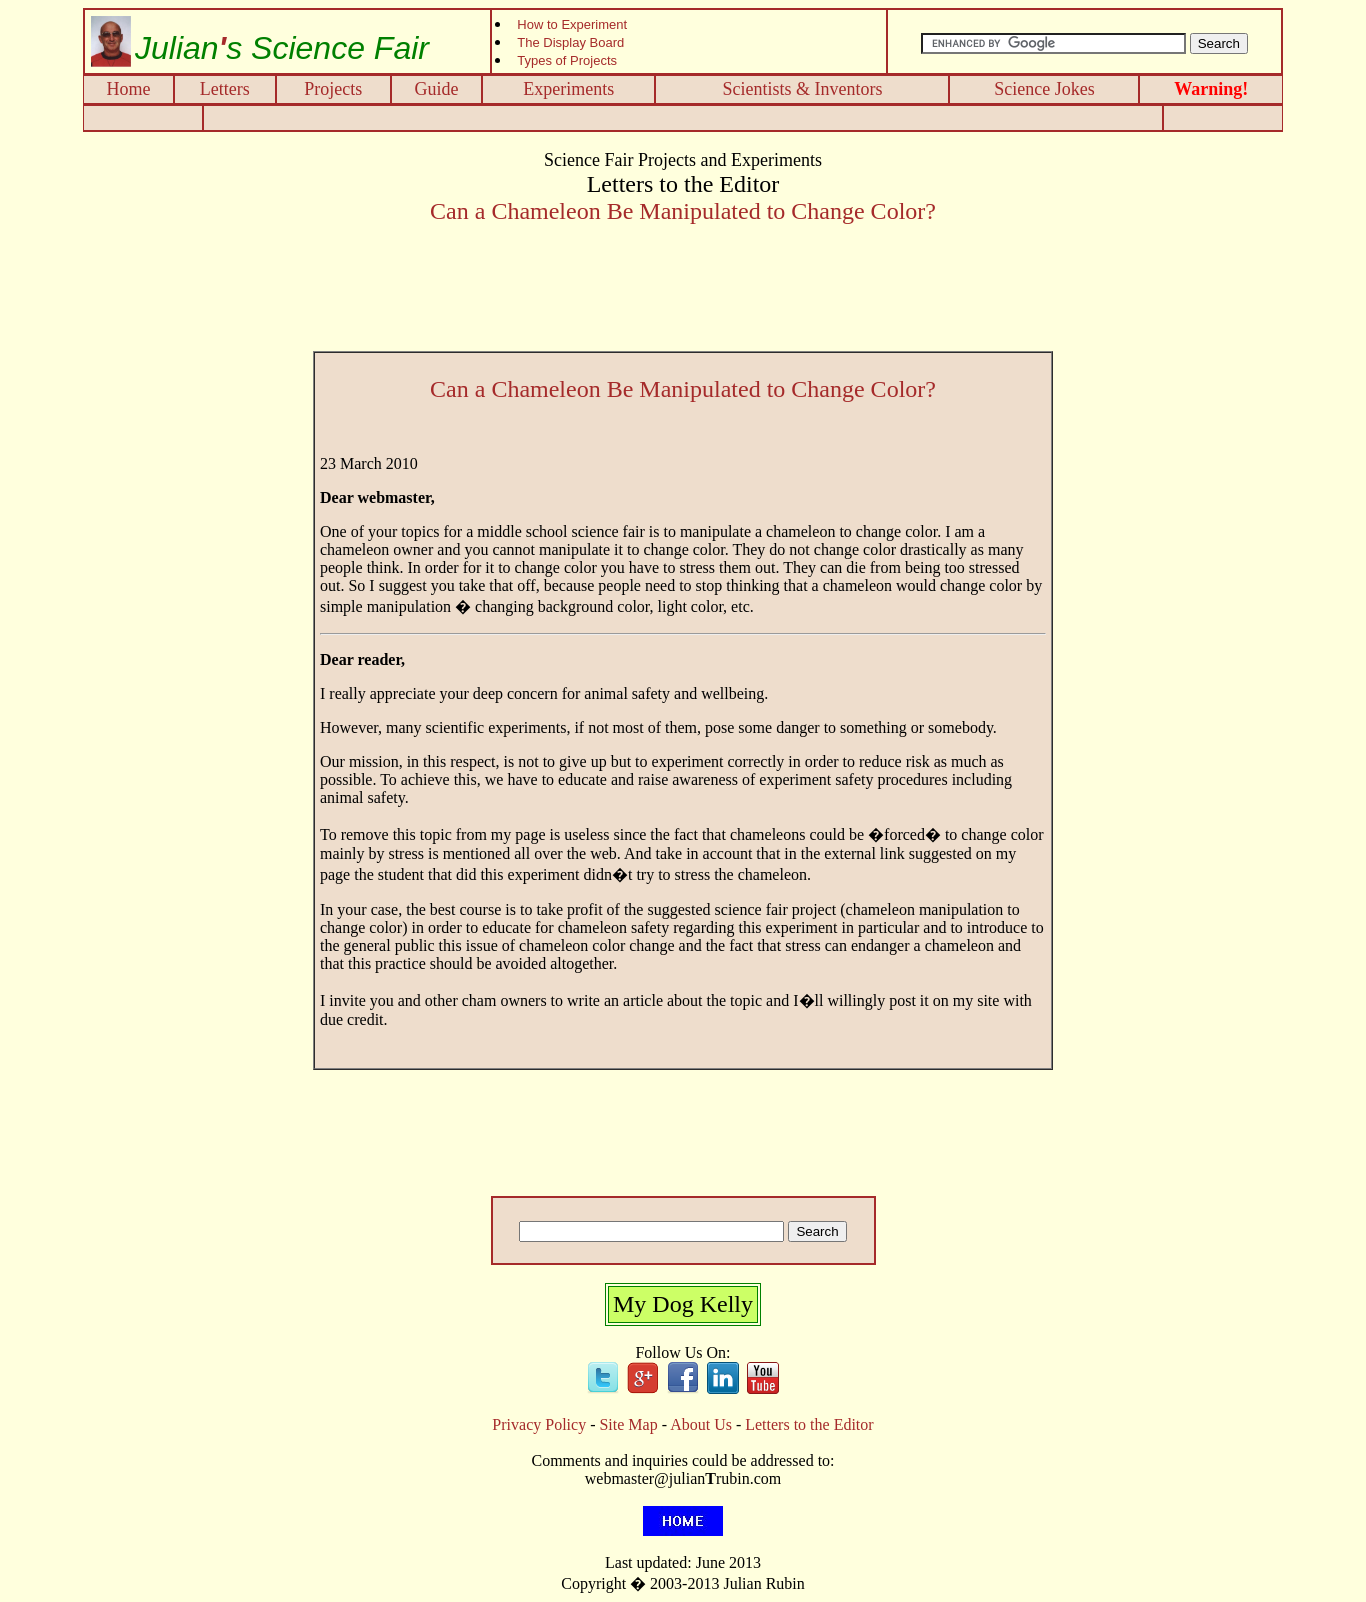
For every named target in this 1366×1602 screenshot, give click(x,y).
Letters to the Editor (809, 1424)
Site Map (628, 1424)
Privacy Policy (539, 1424)
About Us (701, 1424)
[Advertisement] (683, 118)
